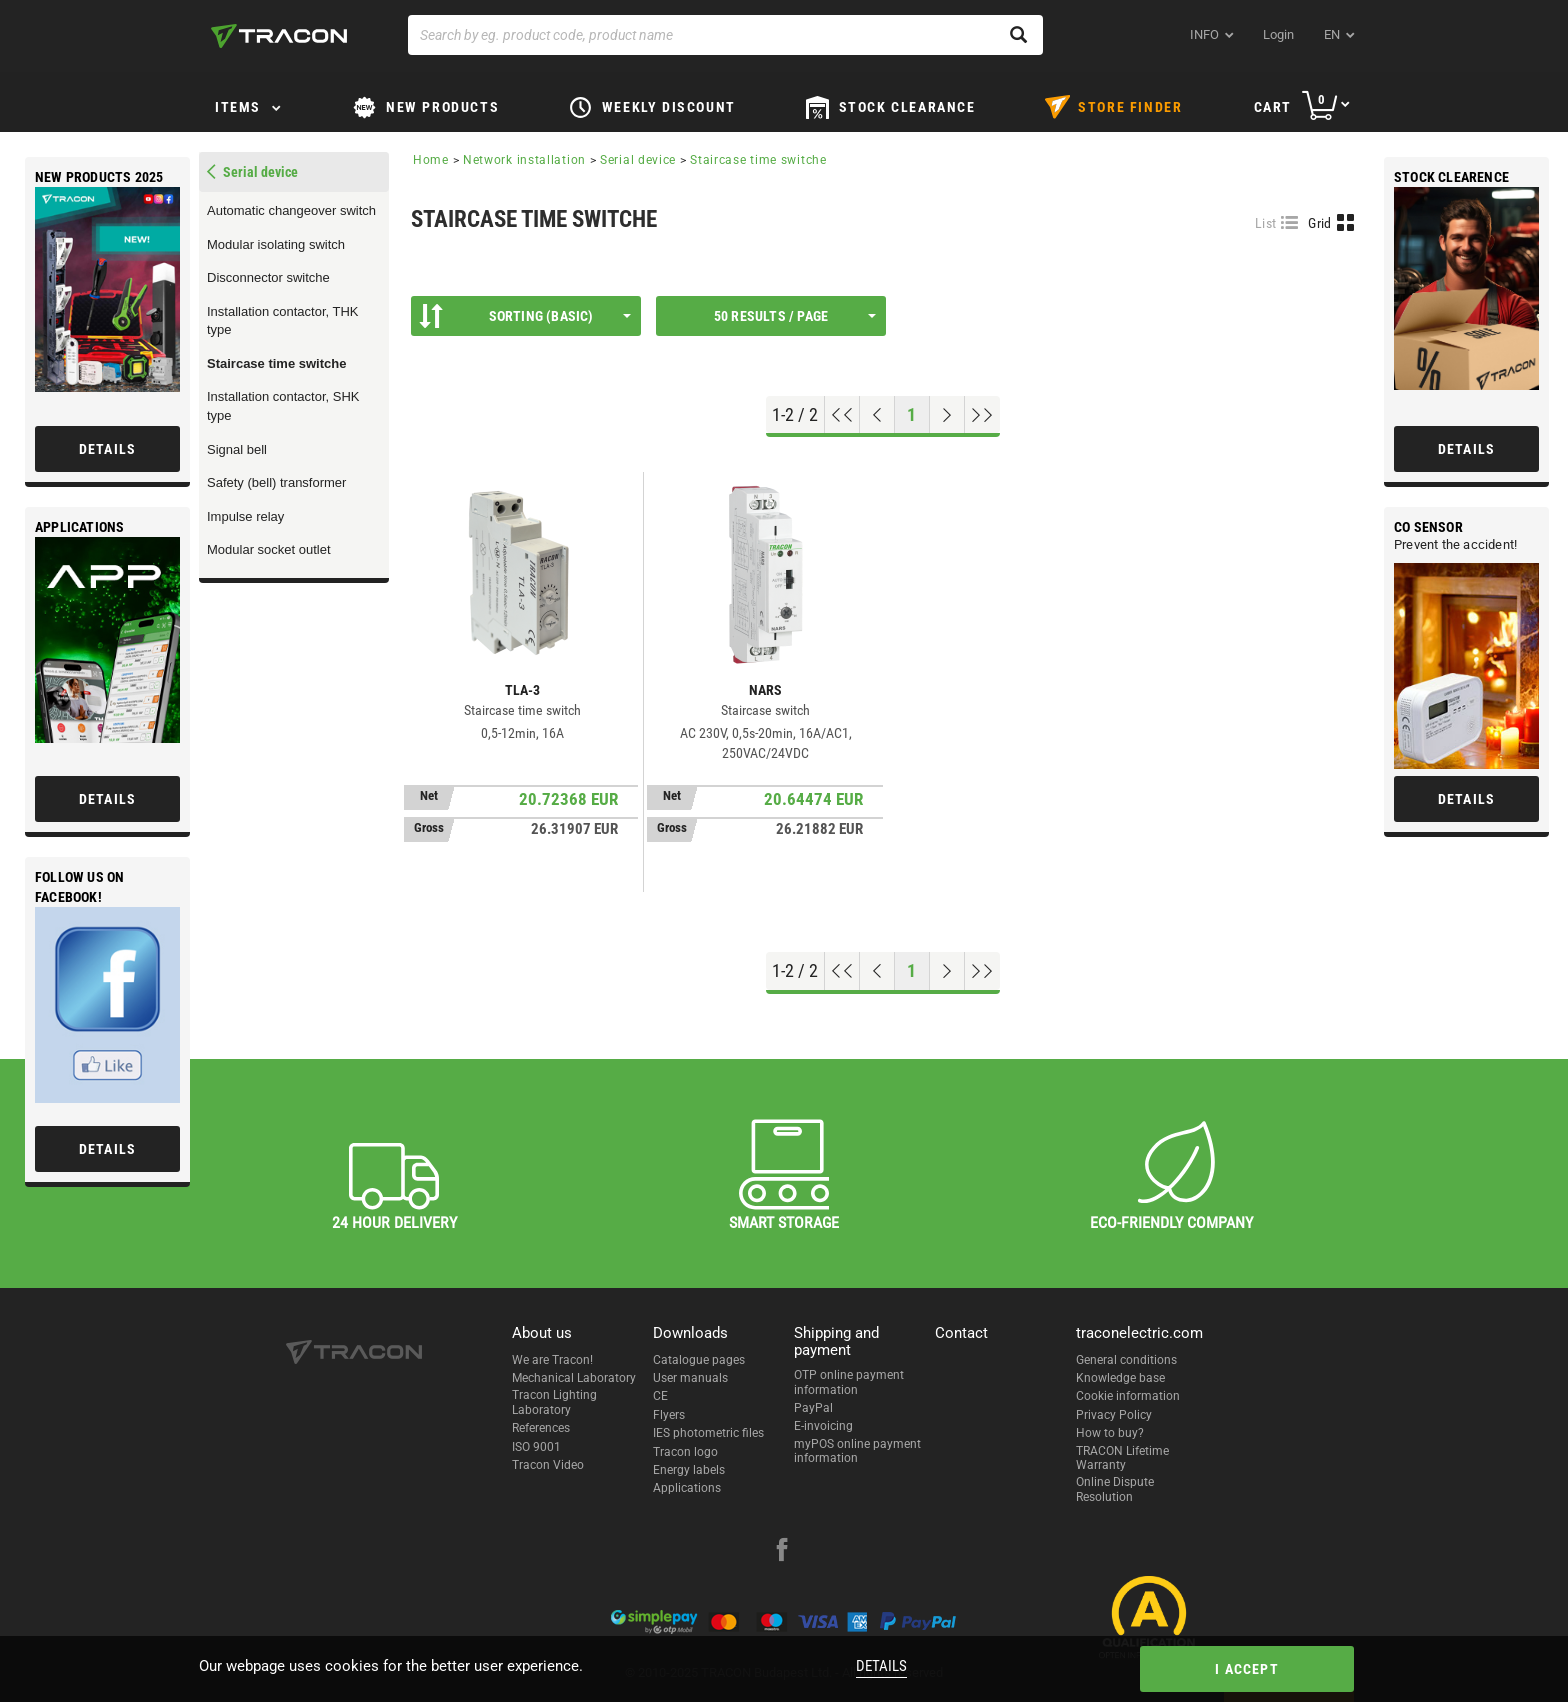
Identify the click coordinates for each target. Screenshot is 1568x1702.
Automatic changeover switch (291, 210)
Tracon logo (685, 1452)
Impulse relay (245, 516)
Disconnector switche (268, 277)
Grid (1319, 223)
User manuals (690, 1378)
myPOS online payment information (857, 1451)
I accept (1247, 1669)
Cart (1273, 107)
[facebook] (782, 1552)
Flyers (669, 1415)
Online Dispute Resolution (1115, 1489)
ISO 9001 (536, 1447)
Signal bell (237, 449)
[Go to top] (842, 415)
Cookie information (1128, 1396)
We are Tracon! (552, 1360)
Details (881, 1666)
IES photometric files (708, 1433)
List (1265, 223)
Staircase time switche (276, 363)
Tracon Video (548, 1465)
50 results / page (795, 316)
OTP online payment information (849, 1382)
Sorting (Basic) (525, 316)
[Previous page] (877, 415)
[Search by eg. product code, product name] (725, 35)
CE (660, 1396)
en (1332, 34)
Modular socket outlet (269, 549)
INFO (1204, 34)
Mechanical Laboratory (574, 1378)
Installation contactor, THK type (283, 321)
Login (1278, 34)
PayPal (813, 1408)
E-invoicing (823, 1426)
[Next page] (947, 415)
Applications (687, 1488)
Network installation (524, 160)
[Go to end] (982, 415)
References (541, 1428)
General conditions (1126, 1360)
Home (431, 160)
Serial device (638, 160)
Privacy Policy (1114, 1415)
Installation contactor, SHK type (283, 406)
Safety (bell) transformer (276, 482)
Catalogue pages (699, 1360)
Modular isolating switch (276, 244)
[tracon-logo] (279, 36)
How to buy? (1110, 1433)
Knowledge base (1120, 1378)
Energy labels (689, 1470)
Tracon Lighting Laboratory (554, 1402)
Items (238, 107)
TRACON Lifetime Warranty (1122, 1458)
